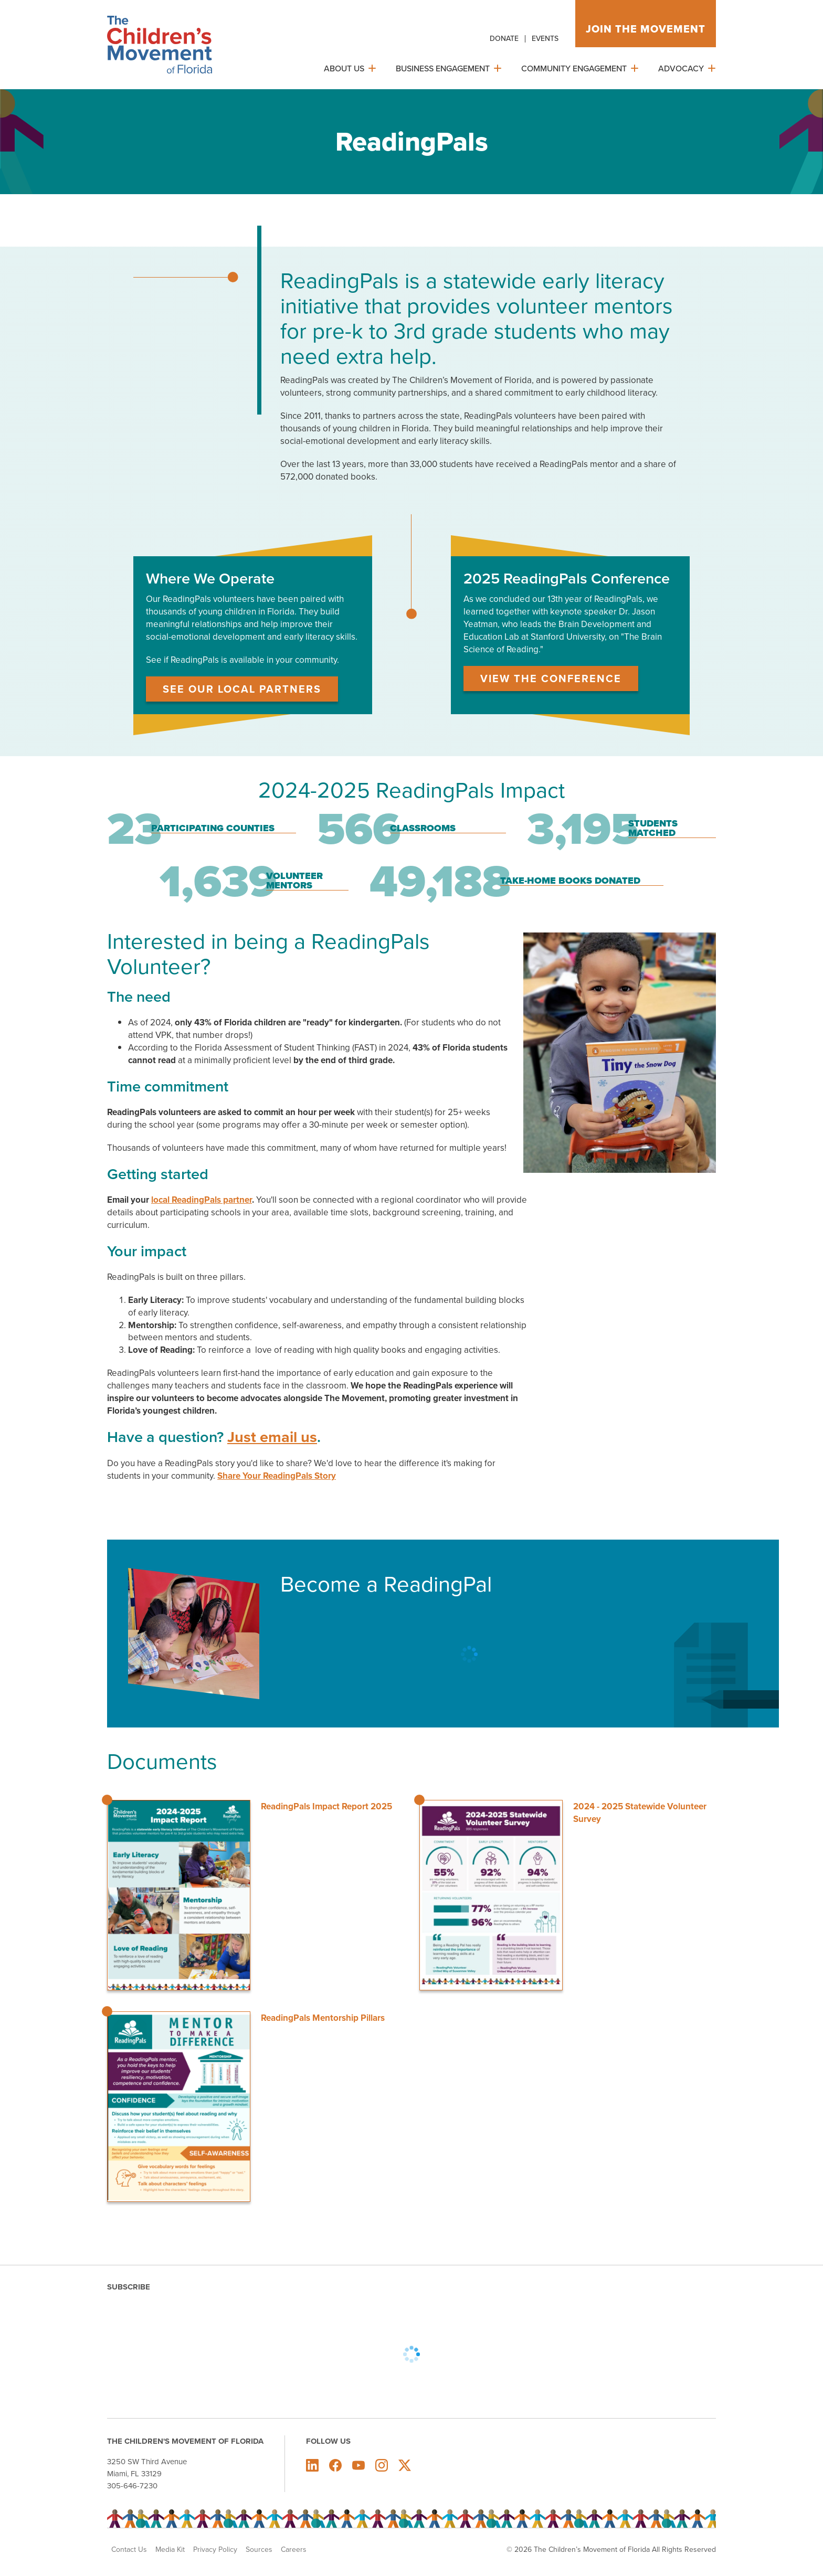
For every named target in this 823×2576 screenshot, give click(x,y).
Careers (294, 2549)
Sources (259, 2549)
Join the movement (645, 29)
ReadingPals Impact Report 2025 (326, 1806)
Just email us (272, 1437)
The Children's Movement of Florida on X (404, 2465)
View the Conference (550, 678)
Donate (504, 38)
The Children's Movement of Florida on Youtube (358, 2465)
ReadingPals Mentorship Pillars (323, 2017)
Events (545, 38)
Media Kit (170, 2549)
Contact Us (129, 2549)
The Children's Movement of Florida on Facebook (335, 2465)
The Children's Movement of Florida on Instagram (381, 2465)
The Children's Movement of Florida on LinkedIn (312, 2465)
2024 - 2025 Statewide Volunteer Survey (639, 1812)
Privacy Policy (215, 2549)
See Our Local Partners (242, 688)
